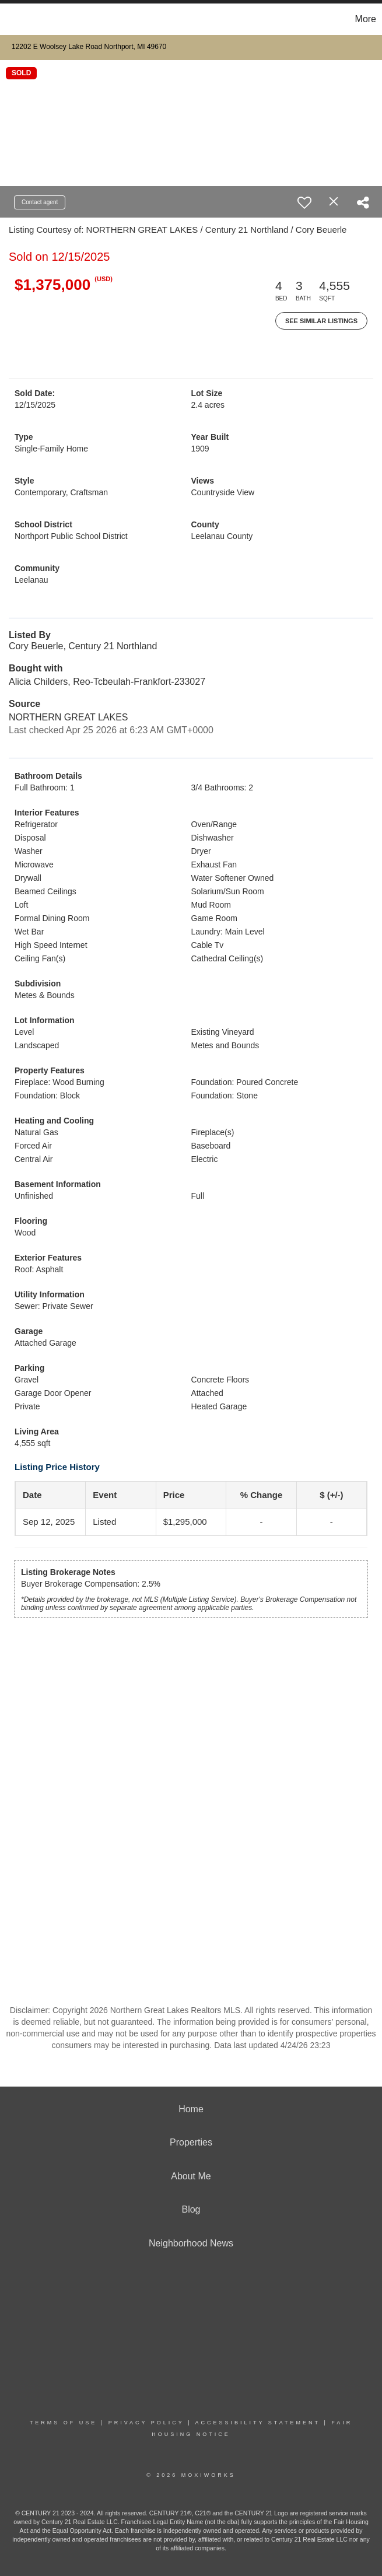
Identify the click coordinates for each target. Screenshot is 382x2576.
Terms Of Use (63, 2423)
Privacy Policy (146, 2423)
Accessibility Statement (257, 2423)
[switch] (304, 202)
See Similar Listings (321, 320)
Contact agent (40, 202)
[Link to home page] (15, 19)
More (365, 19)
